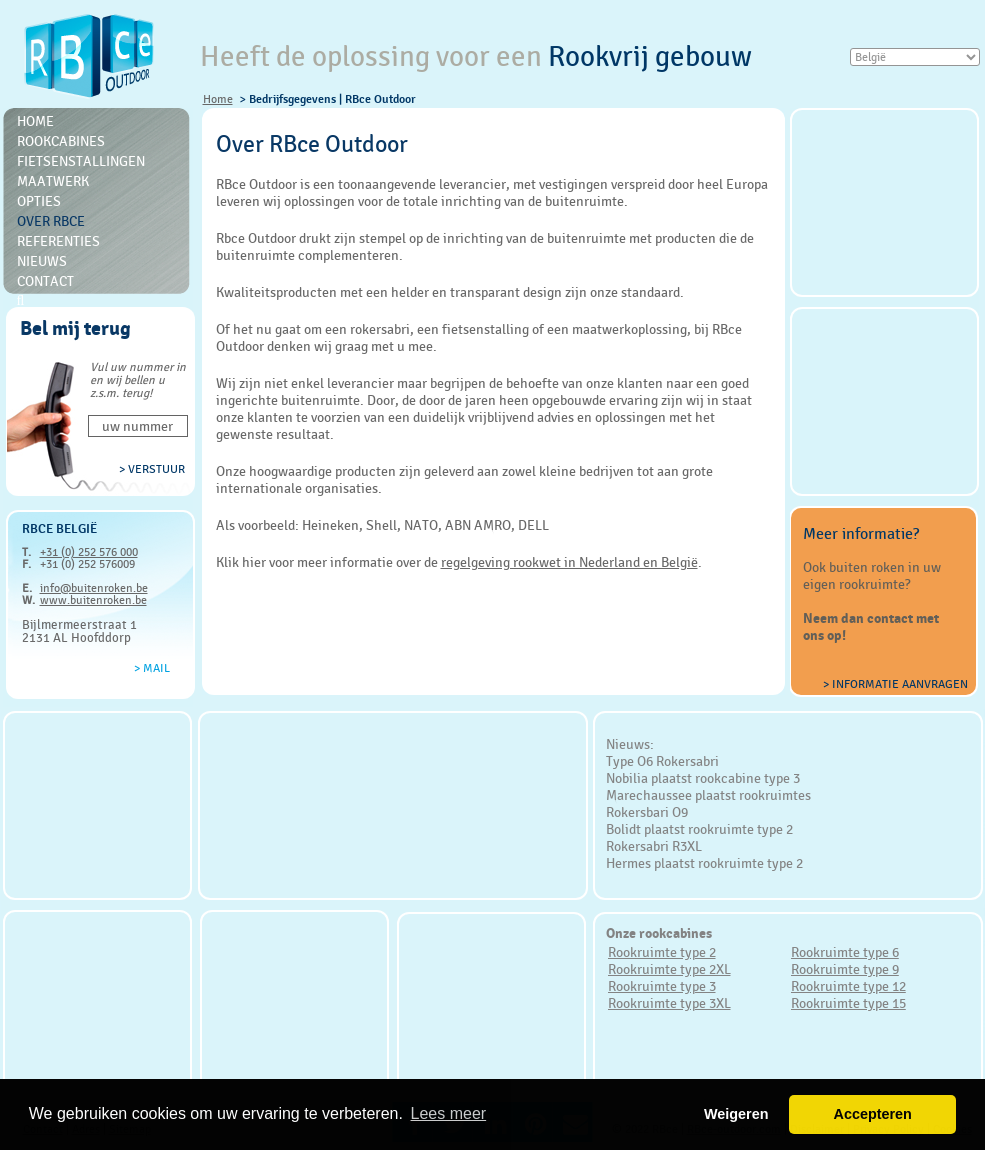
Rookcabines (61, 141)
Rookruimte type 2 (662, 952)
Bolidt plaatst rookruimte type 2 (699, 829)
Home (218, 99)
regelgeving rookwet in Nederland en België (569, 562)
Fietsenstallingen (81, 161)
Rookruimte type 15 (848, 1003)
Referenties (58, 241)
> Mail (152, 668)
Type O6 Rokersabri (662, 761)
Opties (39, 201)
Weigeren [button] (736, 1114)
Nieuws (42, 261)
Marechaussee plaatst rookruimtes (708, 795)
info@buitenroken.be (94, 588)
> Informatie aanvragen (895, 684)
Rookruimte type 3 (662, 986)
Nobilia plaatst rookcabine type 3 (703, 778)
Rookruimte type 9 (845, 969)
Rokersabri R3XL (654, 846)
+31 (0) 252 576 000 (89, 552)
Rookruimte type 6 (845, 952)
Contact (45, 281)
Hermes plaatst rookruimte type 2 (704, 863)
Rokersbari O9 (647, 812)
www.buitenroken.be (93, 600)
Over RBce (51, 221)
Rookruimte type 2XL (669, 969)
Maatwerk (53, 181)
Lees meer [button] (449, 1113)
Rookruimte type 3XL (669, 1003)
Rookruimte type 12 (848, 986)
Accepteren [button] (872, 1114)
